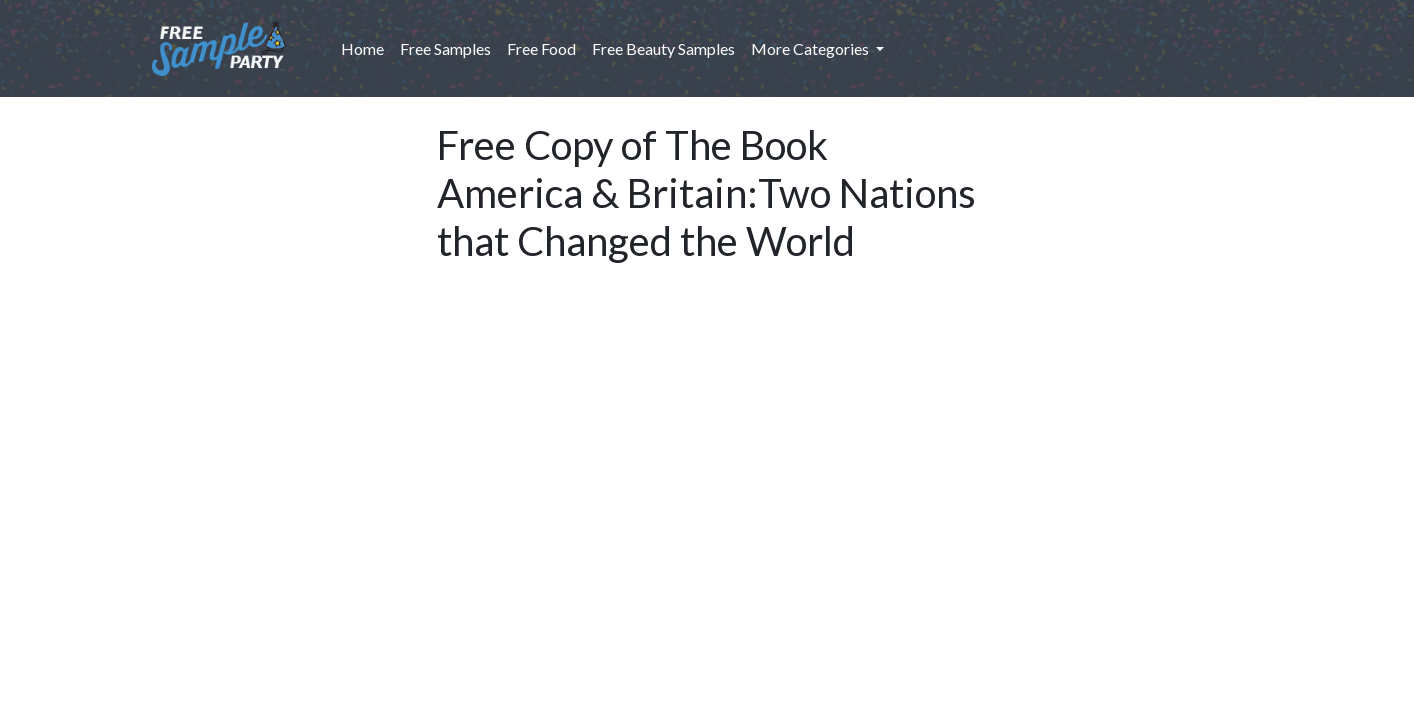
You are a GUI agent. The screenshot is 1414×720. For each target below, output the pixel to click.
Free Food (541, 48)
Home (366, 47)
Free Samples (445, 48)
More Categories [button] (811, 48)
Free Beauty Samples (663, 48)
